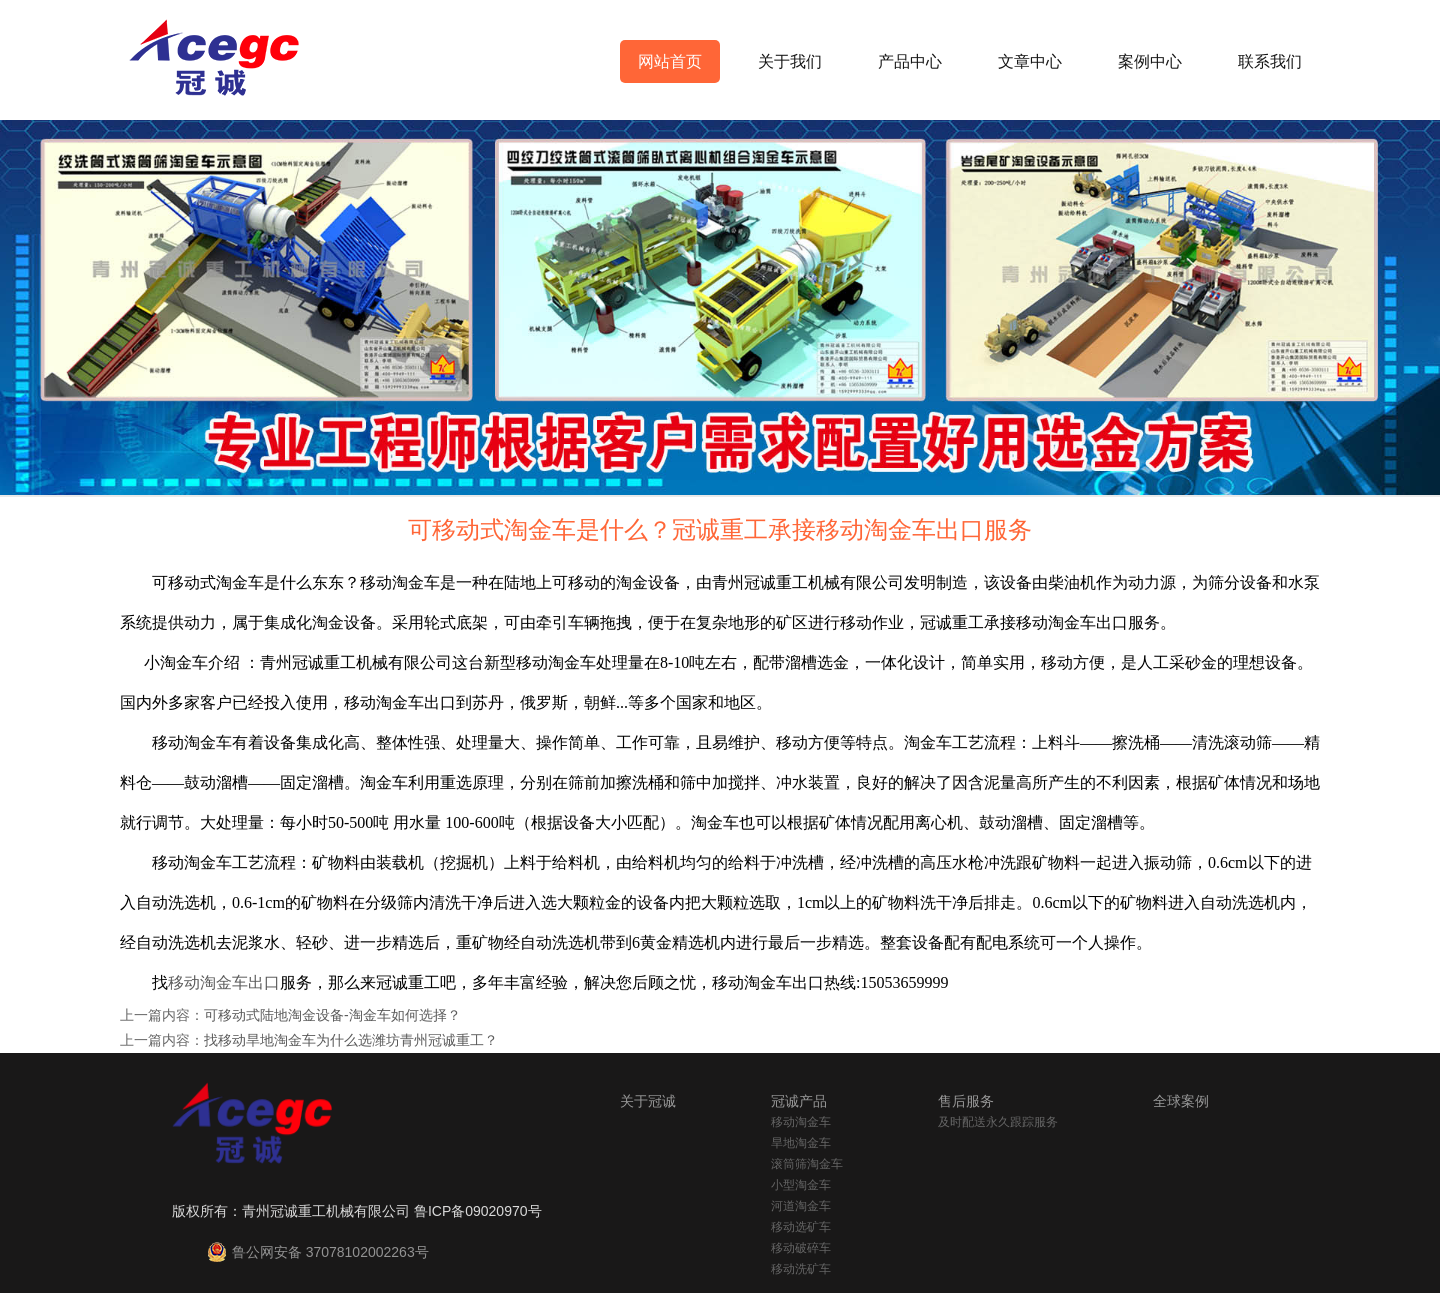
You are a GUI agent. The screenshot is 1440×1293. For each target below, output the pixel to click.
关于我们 (790, 61)
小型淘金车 (801, 1185)
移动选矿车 (801, 1227)
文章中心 (1030, 61)
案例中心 (1150, 61)
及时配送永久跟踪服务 (998, 1122)
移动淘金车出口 (224, 982)
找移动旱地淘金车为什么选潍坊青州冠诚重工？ (351, 1040)
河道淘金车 (801, 1206)
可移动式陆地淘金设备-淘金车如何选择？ (332, 1015)
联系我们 (1270, 61)
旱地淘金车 (801, 1143)
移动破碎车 (801, 1248)
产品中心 (910, 61)
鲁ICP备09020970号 (478, 1211)
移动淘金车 (801, 1122)
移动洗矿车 (801, 1269)
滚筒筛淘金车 (807, 1164)
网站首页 (670, 61)
